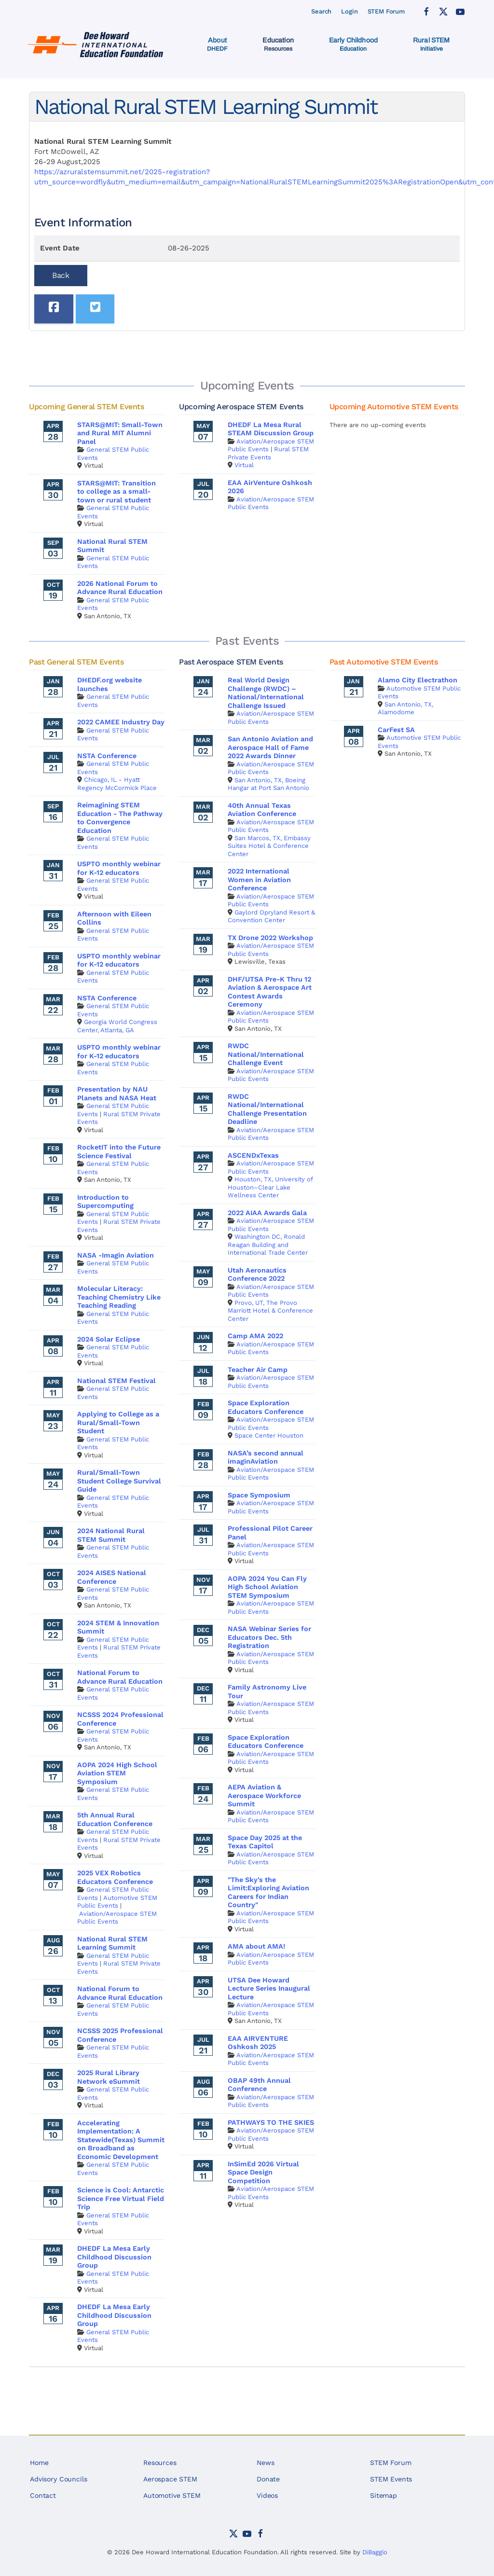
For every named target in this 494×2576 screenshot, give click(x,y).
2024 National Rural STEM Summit (111, 1535)
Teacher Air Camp (258, 1369)
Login (349, 11)
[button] (217, 44)
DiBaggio (374, 2552)
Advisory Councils (58, 2479)
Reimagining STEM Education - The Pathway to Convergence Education (120, 817)
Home (39, 2462)
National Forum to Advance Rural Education (120, 1677)
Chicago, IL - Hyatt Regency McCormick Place (117, 783)
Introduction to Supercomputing (105, 1201)
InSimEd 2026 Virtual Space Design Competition (263, 2172)
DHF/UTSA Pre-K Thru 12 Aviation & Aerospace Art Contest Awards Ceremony (270, 992)
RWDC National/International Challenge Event (266, 1054)
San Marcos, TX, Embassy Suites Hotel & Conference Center (269, 846)
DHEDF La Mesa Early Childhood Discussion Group (114, 2256)
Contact (43, 2495)
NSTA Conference (107, 756)
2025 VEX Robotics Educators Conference (115, 1877)
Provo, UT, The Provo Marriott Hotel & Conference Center (270, 1310)
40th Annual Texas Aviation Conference (262, 810)
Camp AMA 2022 (255, 1336)
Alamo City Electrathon (417, 680)
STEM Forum (386, 11)
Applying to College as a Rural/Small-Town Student (118, 1422)
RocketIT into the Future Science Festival (119, 1151)
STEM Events (391, 2479)
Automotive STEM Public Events (117, 1902)
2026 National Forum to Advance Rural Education (120, 588)
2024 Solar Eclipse (108, 1339)
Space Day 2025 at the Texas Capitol (265, 1842)
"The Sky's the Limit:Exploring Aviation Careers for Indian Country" (268, 1892)
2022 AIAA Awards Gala (267, 1213)
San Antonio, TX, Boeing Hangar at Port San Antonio (268, 784)
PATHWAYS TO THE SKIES (271, 2122)
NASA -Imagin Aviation (115, 1255)
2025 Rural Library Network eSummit (108, 2077)
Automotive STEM (172, 2495)
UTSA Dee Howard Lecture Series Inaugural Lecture (269, 1988)
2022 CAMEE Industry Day (121, 722)
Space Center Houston (268, 1435)
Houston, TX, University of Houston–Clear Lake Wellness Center (270, 1187)
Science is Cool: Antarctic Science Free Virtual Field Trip (120, 2198)
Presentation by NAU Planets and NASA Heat (116, 1093)
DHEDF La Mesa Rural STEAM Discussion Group (271, 429)
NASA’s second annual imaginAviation (265, 1457)
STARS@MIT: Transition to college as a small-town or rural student (116, 491)
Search (321, 11)
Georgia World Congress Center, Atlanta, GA (117, 1026)
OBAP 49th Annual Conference (259, 2085)
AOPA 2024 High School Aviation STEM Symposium (117, 1773)
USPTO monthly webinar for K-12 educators (119, 868)
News (265, 2462)
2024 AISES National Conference (111, 1577)
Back (60, 275)
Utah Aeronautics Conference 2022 (257, 1274)
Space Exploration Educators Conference (265, 1407)
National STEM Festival (116, 1381)
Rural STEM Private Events (268, 453)
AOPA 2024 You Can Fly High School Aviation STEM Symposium (267, 1587)
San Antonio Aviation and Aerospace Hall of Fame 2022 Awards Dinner (270, 747)
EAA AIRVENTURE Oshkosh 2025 (258, 2043)
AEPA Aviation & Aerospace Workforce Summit (264, 1795)
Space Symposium (259, 1495)
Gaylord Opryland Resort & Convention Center (271, 916)
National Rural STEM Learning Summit (112, 1943)
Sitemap (383, 2495)
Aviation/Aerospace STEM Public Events (117, 1917)
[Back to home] (97, 44)
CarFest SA (396, 730)
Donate (268, 2479)
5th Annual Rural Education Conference (114, 1819)
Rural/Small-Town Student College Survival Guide (119, 1480)
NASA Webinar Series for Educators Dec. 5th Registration (269, 1637)
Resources (160, 2462)
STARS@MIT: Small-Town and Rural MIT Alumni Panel (120, 433)
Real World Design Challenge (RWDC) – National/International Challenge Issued (266, 692)
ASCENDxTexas (253, 1155)
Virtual (244, 465)
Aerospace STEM (170, 2479)
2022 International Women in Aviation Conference (259, 879)
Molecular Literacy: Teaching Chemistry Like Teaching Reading (119, 1297)
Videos (267, 2495)
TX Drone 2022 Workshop (270, 938)
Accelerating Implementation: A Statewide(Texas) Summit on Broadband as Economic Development (121, 2140)
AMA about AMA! (256, 1946)
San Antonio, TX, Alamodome (405, 708)
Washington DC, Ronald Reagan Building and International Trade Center (268, 1244)
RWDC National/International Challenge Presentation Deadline (267, 1109)
